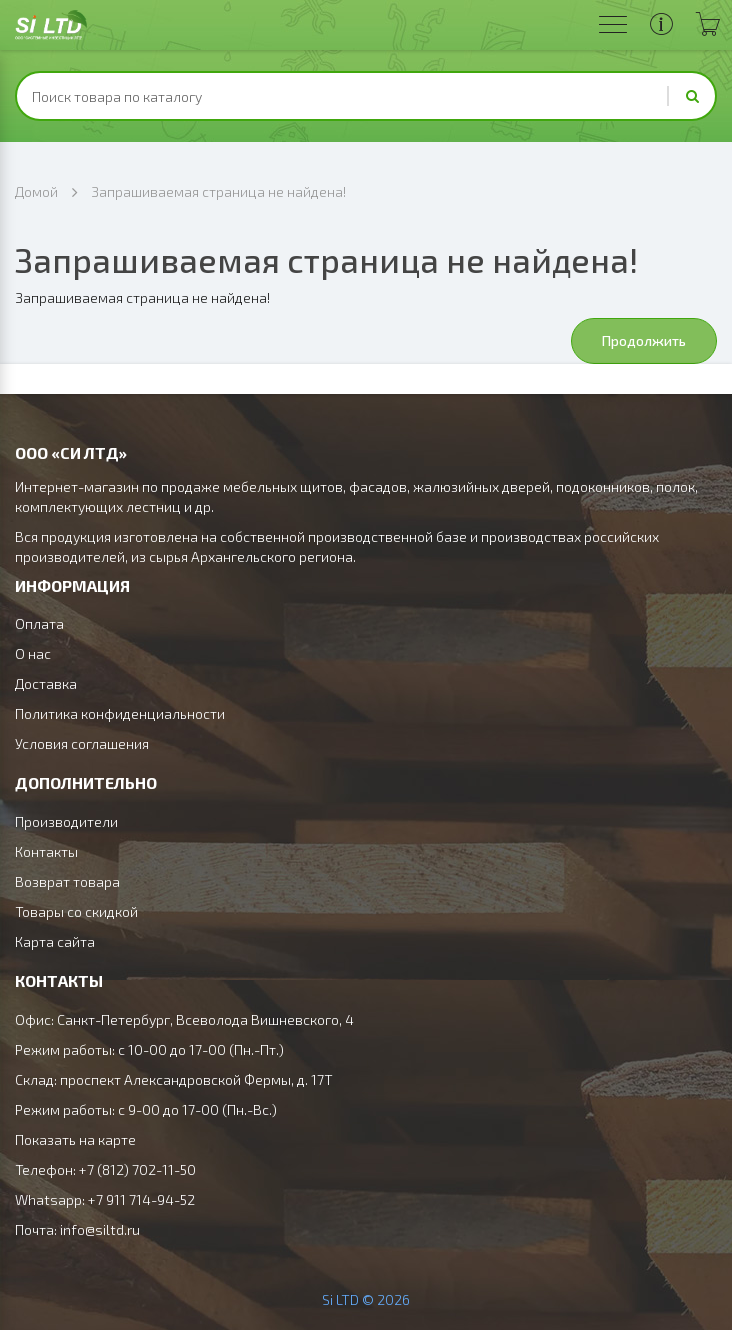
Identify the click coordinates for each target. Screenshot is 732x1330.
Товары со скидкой (76, 911)
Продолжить (644, 340)
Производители (66, 821)
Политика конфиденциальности (120, 713)
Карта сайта (55, 941)
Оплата (39, 623)
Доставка (46, 683)
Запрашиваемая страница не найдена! (218, 191)
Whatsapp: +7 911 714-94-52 (105, 1199)
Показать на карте (75, 1139)
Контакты (46, 851)
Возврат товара (67, 881)
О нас (33, 653)
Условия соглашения (82, 743)
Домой (36, 191)
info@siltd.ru (100, 1229)
